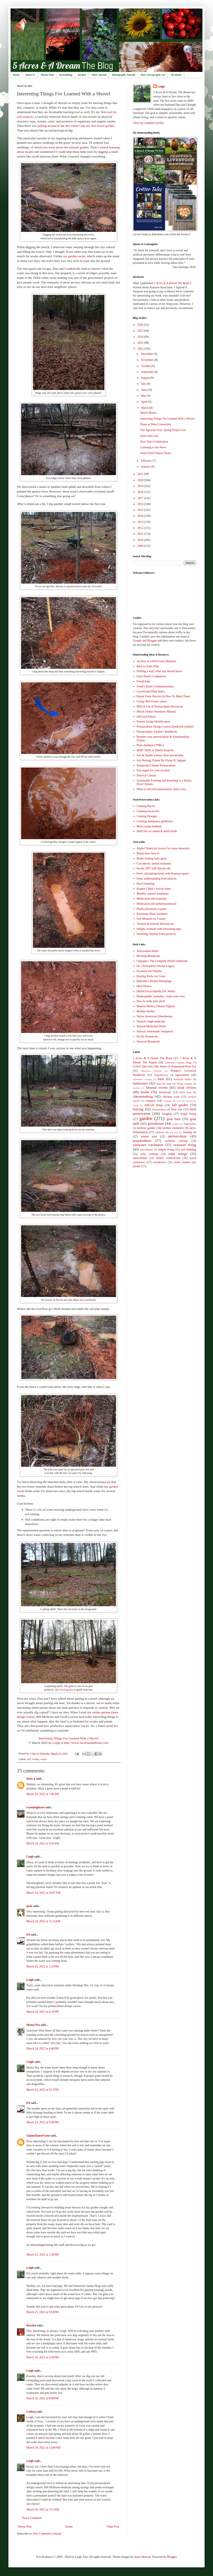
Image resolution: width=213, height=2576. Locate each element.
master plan (149, 1136)
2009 (141, 545)
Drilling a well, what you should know (159, 671)
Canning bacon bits (148, 811)
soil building (188, 1149)
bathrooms (140, 1083)
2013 (141, 522)
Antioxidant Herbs (148, 951)
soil (29, 1759)
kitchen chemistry (173, 1128)
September (147, 371)
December (147, 354)
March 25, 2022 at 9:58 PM (42, 2312)
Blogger (171, 2556)
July (144, 383)
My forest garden (64, 1689)
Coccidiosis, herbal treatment (154, 863)
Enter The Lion (149, 436)
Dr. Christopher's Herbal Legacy (156, 966)
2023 (141, 342)
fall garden (180, 1105)
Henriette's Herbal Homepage (154, 981)
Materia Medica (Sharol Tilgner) (156, 1006)
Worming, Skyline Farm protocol (156, 934)
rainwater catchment (148, 1145)
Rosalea (31, 2325)
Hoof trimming (145, 883)
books (145, 1092)
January (146, 466)
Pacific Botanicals (147, 1036)
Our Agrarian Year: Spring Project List (163, 430)
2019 (141, 486)
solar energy (177, 1154)
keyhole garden (146, 1128)
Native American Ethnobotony (155, 1016)
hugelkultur (190, 1123)
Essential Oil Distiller (149, 971)
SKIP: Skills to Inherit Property (155, 750)
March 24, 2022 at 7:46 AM (42, 1794)
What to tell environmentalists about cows (161, 789)
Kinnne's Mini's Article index (154, 888)
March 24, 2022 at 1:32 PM (42, 1966)
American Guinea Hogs (178, 1062)
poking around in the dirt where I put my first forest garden (76, 125)
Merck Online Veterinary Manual (156, 711)
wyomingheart (35, 1807)
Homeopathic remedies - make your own (161, 996)
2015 (141, 510)
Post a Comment (32, 2518)
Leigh (56, 1742)
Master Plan (47, 74)
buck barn (185, 1092)
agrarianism (182, 1075)
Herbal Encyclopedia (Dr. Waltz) (156, 991)
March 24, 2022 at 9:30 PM (42, 2122)
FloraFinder (144, 681)
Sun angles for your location (153, 770)
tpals (29, 1906)
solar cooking (149, 1154)
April (144, 401)
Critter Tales (140, 1066)
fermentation (159, 1109)
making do (189, 1132)
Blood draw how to (148, 853)
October (146, 366)
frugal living (188, 1113)
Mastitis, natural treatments (153, 893)
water (44, 1759)
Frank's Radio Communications (155, 686)
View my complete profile (148, 122)
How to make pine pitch (151, 1001)
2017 (141, 498)
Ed (28, 1934)
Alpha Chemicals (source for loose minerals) (163, 848)
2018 (141, 492)
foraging (167, 1113)
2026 (141, 324)
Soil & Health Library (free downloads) (160, 755)
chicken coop (171, 1096)
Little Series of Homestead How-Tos (174, 1066)
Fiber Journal (99, 74)
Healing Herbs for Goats (151, 976)
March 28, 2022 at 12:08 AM (43, 2447)
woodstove (159, 1162)
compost (150, 1100)
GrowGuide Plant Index (151, 691)
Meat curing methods (149, 826)
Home (16, 74)
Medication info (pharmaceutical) (156, 903)
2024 (141, 336)
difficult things (154, 1105)
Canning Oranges (147, 816)
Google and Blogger (145, 640)
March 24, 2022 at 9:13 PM (42, 2089)
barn (161, 1079)
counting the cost (172, 1101)
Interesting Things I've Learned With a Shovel (68, 1738)
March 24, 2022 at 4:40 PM (42, 2048)
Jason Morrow (142, 2556)
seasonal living (185, 1145)
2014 (141, 515)
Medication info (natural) (152, 898)
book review (186, 1088)
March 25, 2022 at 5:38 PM (42, 2254)
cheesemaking (143, 1096)
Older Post (113, 2526)
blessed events (157, 1088)
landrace (159, 1132)
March (145, 407)
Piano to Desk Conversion (155, 424)
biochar (136, 1088)
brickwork (165, 1092)
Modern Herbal (146, 1011)
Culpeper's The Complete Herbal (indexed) (162, 961)
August (145, 377)
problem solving (176, 1140)
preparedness (142, 1141)
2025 (141, 330)
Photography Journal (123, 74)
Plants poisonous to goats (152, 908)
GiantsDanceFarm (38, 2135)
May (144, 395)
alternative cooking (142, 1079)
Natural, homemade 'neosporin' (155, 1031)
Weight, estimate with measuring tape (159, 928)
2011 (141, 533)
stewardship (140, 1158)
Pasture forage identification (153, 721)
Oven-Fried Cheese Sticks (155, 453)
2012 (141, 527)
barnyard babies (182, 1079)
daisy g (30, 1778)
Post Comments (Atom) (47, 2533)
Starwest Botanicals (148, 1041)
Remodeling (65, 74)
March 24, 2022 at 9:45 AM (42, 1843)
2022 (141, 348)
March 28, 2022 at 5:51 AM (42, 2509)
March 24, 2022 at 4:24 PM (42, 2011)
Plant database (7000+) (150, 745)
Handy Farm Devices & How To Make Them (163, 696)
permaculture (177, 1136)
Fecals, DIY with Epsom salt (154, 868)
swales (35, 1759)
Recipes (82, 74)
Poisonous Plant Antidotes (152, 913)
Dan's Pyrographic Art (153, 74)
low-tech (174, 1132)
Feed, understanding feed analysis (157, 878)
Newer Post (25, 2526)
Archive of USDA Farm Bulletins (156, 661)
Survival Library (146, 775)
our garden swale (74, 256)
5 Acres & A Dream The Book (152, 1058)
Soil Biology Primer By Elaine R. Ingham (161, 760)
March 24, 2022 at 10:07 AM (43, 1892)
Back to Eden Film (148, 666)
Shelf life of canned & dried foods (157, 831)
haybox (175, 1124)
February (146, 460)
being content (184, 1083)
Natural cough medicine (151, 1021)
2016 (141, 504)
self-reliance (146, 1149)
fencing (138, 1109)
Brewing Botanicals (148, 956)
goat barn (174, 1119)
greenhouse (156, 1124)
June (144, 389)
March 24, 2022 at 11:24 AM (43, 1921)
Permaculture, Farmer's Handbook (157, 731)
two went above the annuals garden (66, 147)
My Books (176, 74)
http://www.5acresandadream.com (86, 1742)
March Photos (148, 412)
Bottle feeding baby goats (152, 858)
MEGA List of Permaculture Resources (160, 706)
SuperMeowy (161, 1075)
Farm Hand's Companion (151, 676)
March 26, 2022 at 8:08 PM (42, 2398)
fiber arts (176, 1109)
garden (145, 1118)
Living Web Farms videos (152, 701)
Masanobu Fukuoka (151, 1071)
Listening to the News (153, 447)
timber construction (168, 1158)
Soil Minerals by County (151, 918)
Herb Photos (144, 986)
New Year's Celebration (154, 441)
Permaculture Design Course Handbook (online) (165, 726)
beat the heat (164, 1083)
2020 (141, 480)
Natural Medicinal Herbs (151, 1026)
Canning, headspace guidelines (155, 821)
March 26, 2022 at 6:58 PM (42, 2357)
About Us (30, 74)
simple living (166, 1149)
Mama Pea (33, 2024)
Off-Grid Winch (146, 716)
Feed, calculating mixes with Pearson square (163, 873)
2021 (141, 474)
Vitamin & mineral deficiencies (155, 923)
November (147, 359)
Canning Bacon (146, 806)
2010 (141, 540)
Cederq (31, 2411)
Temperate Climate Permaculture (156, 765)
